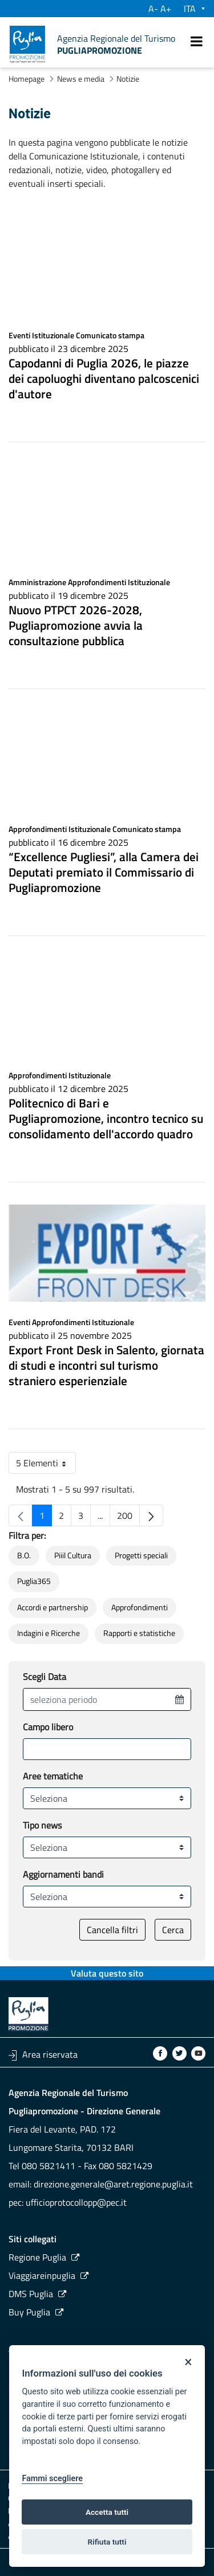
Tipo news (42, 1825)
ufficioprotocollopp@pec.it (76, 2202)
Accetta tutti (107, 2512)
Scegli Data (44, 1676)
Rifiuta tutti (107, 2541)
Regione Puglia (37, 2257)
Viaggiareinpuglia (42, 2275)
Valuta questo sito (107, 1973)
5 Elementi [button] (46, 1465)
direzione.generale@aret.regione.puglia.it (113, 2184)
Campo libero (48, 1727)
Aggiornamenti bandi (63, 1874)
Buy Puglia (29, 2312)
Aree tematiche (53, 1776)
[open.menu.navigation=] (196, 41)
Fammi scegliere (52, 2478)
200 (128, 1517)
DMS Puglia (31, 2294)
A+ (165, 8)
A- (153, 8)
